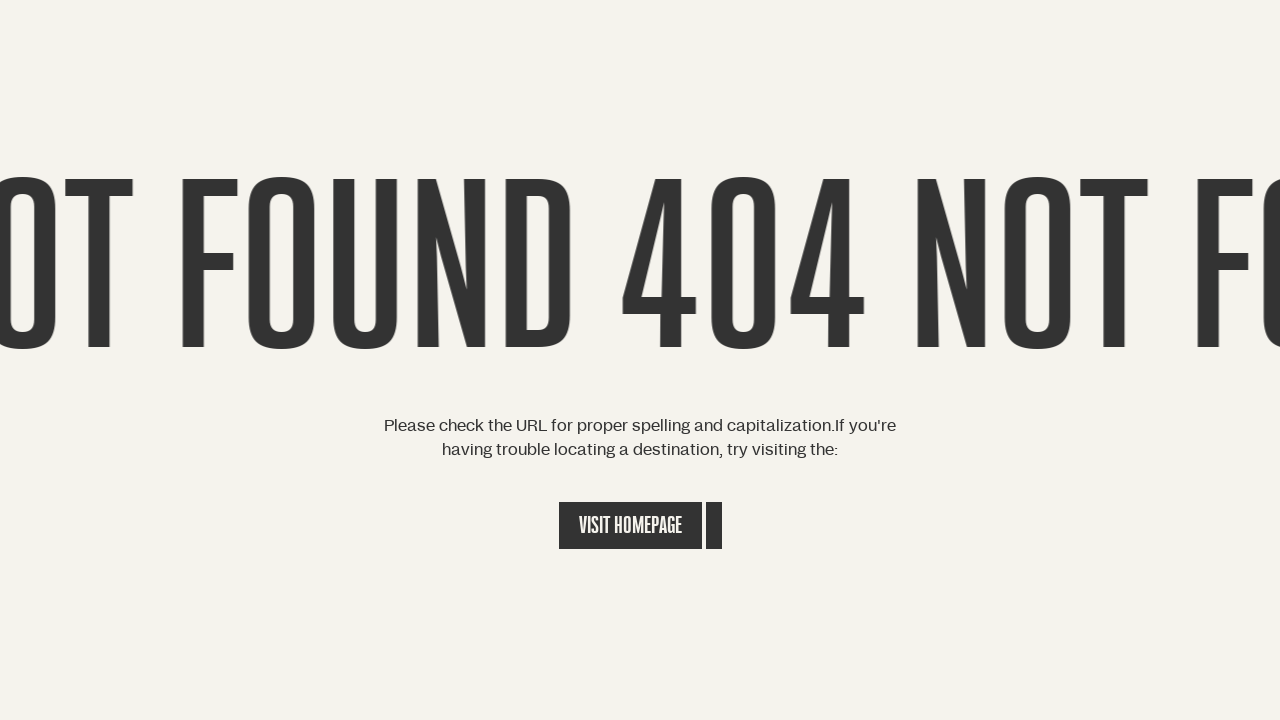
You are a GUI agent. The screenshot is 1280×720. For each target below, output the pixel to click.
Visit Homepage (630, 525)
